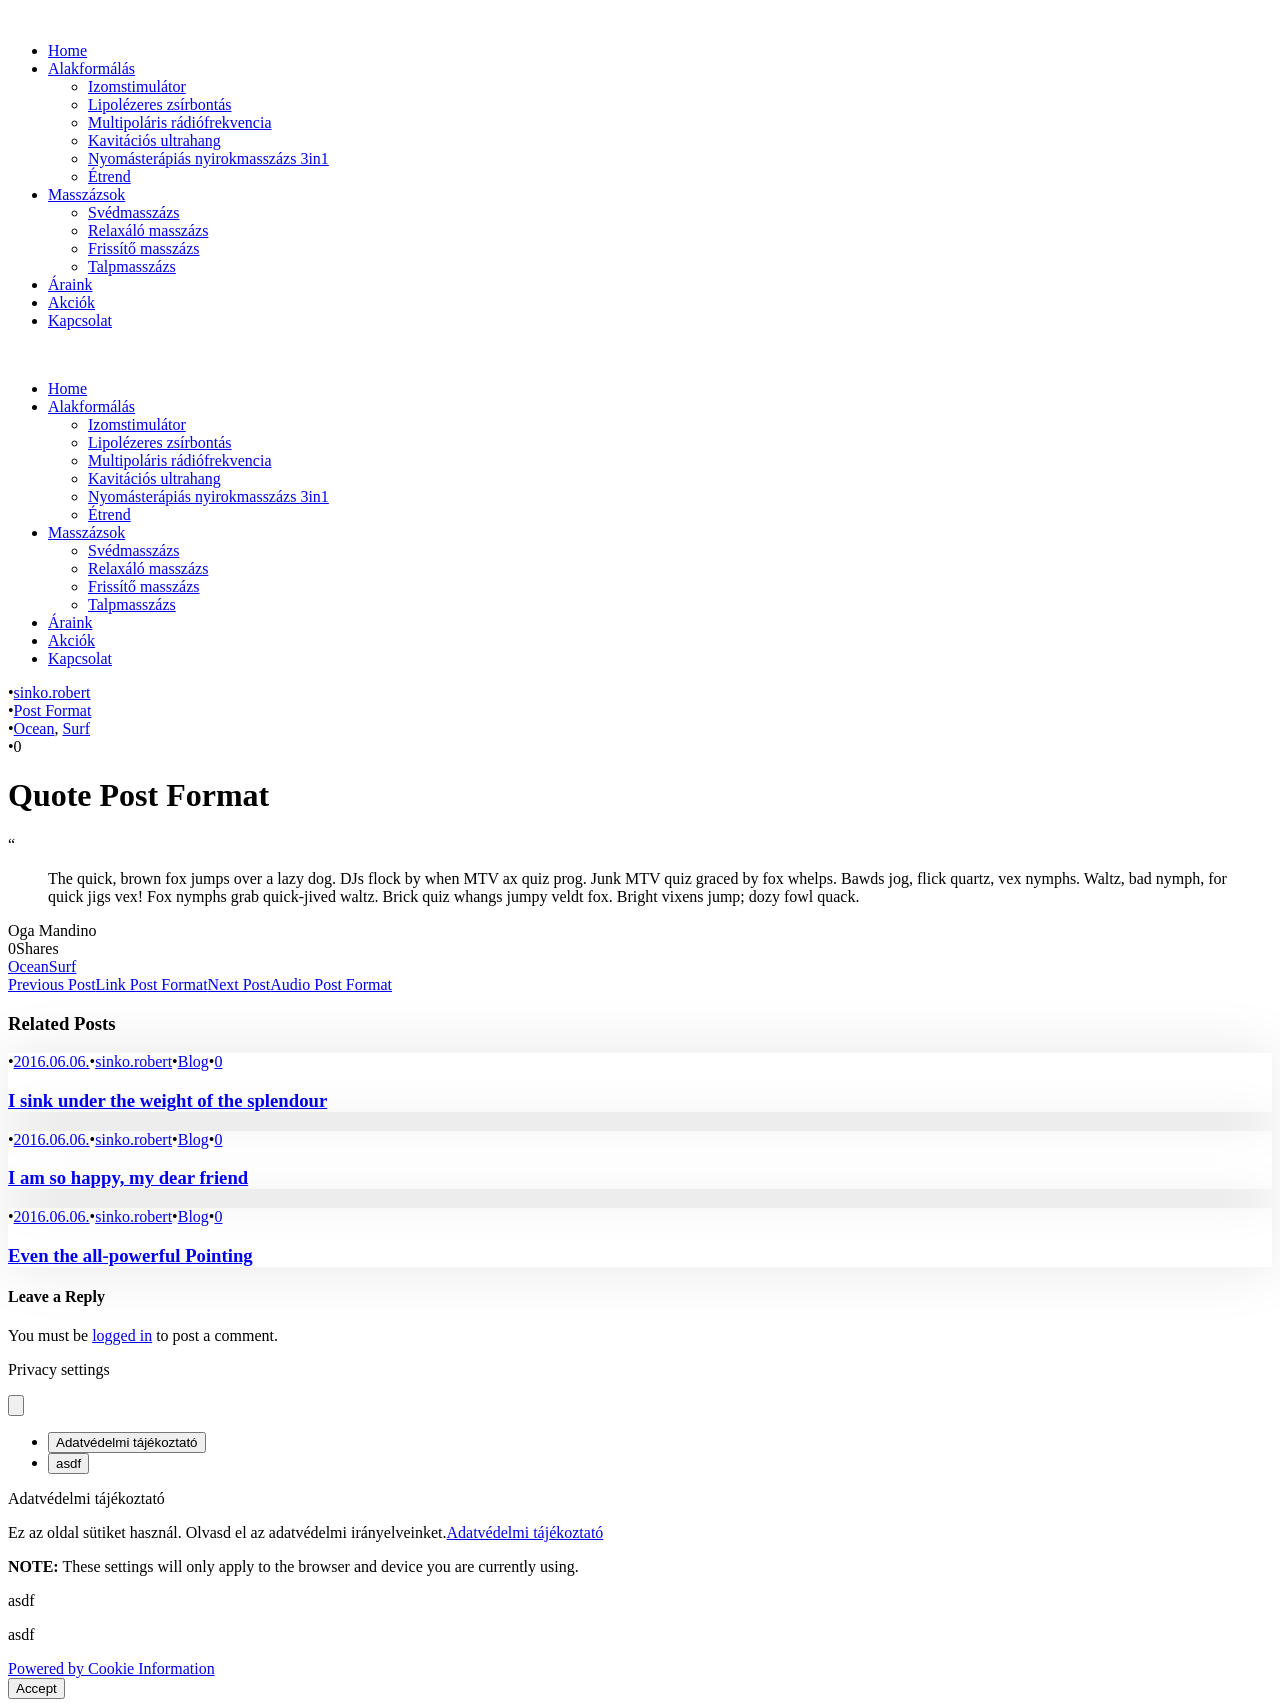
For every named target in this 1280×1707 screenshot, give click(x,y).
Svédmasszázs (134, 212)
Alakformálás (91, 68)
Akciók (71, 302)
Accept (36, 1688)
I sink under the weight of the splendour (167, 1100)
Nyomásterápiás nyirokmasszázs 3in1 (208, 158)
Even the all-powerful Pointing (130, 1255)
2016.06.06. (52, 1061)
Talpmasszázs (132, 266)
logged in (122, 1335)
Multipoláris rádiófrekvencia (180, 122)
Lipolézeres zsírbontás (160, 104)
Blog (193, 1061)
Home (67, 50)
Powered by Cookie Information (111, 1668)
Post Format (53, 710)
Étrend (109, 176)
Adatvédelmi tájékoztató (127, 1442)
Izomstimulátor (137, 86)
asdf (68, 1463)
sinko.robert (52, 692)
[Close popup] (16, 1405)
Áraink (70, 284)
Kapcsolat (80, 320)
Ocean (34, 728)
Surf (76, 728)
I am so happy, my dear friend (128, 1177)
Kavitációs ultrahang (154, 140)
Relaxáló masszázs (148, 230)
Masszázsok (86, 194)
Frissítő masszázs (144, 248)
